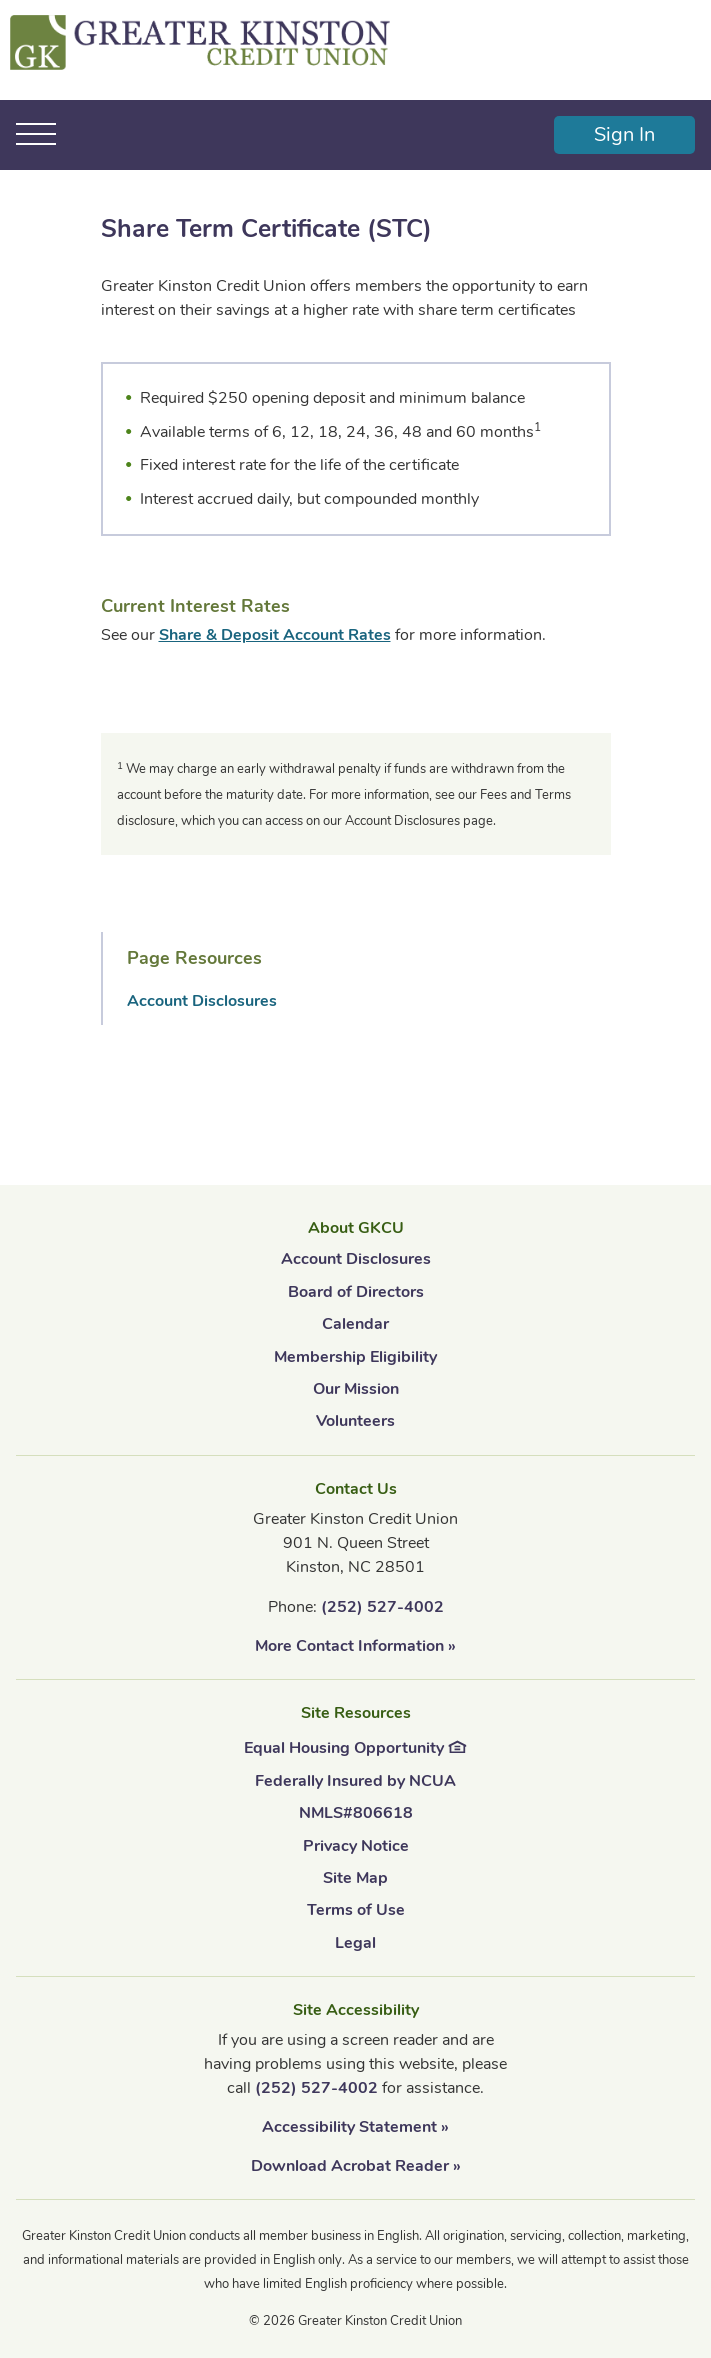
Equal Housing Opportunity (356, 1746)
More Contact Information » (355, 1646)
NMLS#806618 (356, 1813)
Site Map (355, 1878)
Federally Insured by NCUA (355, 1781)
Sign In (624, 134)
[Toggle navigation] (36, 134)
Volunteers (355, 1421)
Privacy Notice (356, 1846)
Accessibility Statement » (355, 2127)
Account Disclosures (202, 1001)
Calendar (355, 1324)
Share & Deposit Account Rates (275, 635)
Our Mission (356, 1389)
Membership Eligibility (355, 1357)
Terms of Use (356, 1910)
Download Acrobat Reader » (356, 2166)
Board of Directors (356, 1292)
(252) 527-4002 (382, 1607)
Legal (355, 1943)
